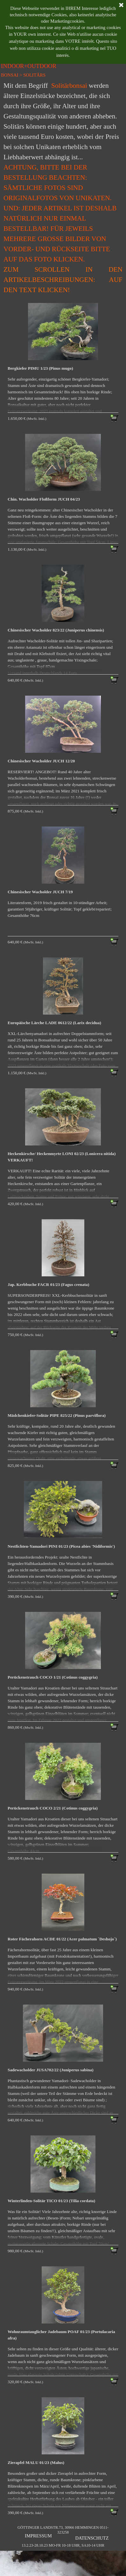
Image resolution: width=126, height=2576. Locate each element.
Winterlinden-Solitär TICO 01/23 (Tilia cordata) (51, 2200)
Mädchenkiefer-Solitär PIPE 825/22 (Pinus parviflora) (57, 1415)
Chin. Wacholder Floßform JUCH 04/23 (44, 499)
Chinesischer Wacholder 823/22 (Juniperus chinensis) (56, 630)
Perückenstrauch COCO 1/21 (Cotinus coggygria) (53, 1677)
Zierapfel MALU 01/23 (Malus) (36, 2462)
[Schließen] (121, 5)
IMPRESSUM (38, 2535)
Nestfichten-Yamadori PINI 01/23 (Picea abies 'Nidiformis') (61, 1546)
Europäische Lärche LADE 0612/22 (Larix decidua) (54, 1022)
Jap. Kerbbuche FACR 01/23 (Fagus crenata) (48, 1284)
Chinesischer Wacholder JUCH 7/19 (40, 891)
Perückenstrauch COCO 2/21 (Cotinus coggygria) (53, 1808)
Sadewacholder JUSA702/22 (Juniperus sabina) (51, 2069)
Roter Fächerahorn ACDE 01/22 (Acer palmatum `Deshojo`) (62, 1939)
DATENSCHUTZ (91, 2538)
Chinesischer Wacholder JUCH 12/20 (41, 761)
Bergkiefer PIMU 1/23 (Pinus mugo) (40, 368)
